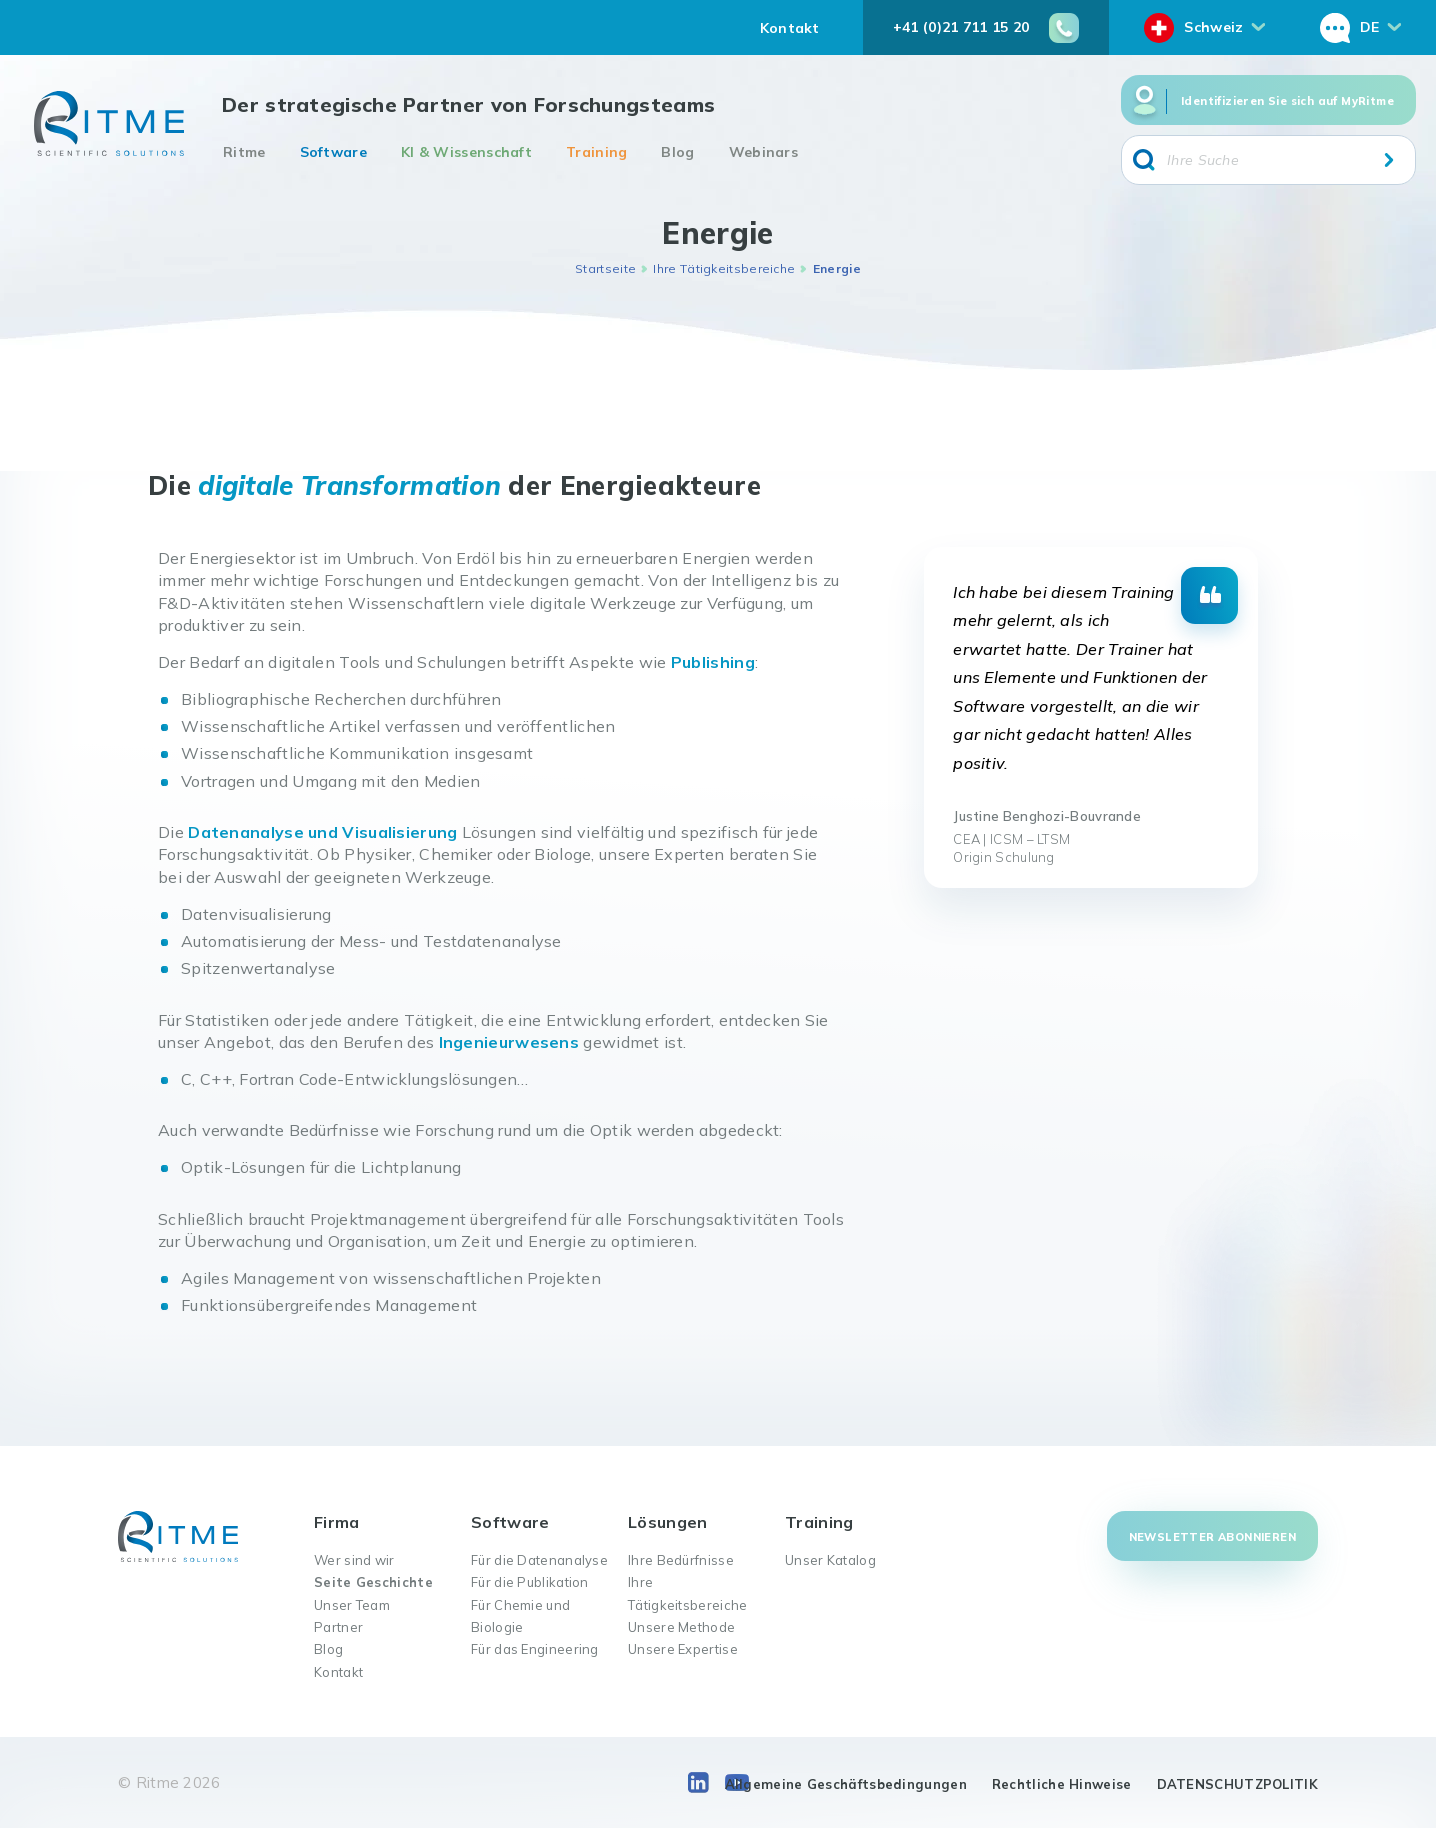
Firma (337, 1522)
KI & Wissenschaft (466, 152)
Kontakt (790, 28)
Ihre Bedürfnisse (681, 1560)
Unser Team (352, 1605)
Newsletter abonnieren (1212, 1537)
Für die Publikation (530, 1582)
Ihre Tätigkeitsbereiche (724, 268)
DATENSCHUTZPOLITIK (1237, 1784)
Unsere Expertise (683, 1649)
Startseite (605, 268)
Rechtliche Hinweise (1062, 1784)
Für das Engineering (535, 1649)
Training (596, 152)
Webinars (763, 152)
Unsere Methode (681, 1627)
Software (333, 152)
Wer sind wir (354, 1560)
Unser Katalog (830, 1560)
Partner (338, 1627)
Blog (677, 152)
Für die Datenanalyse (539, 1560)
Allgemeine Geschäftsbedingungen (846, 1784)
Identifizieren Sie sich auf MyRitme (1287, 101)
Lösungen (667, 1522)
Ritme (244, 152)
